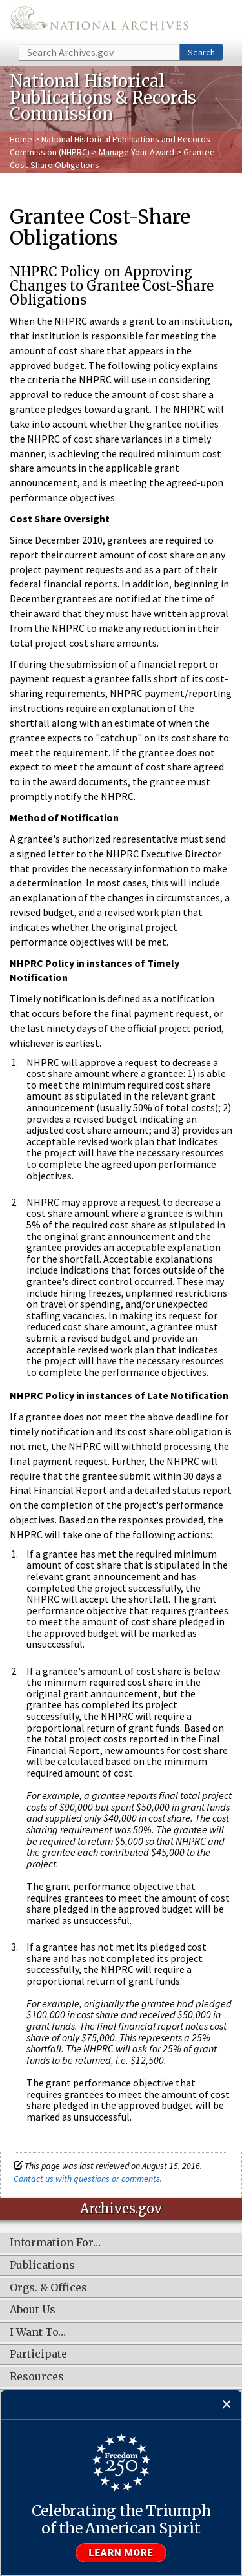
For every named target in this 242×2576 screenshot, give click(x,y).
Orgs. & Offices (48, 2288)
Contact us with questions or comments (87, 2178)
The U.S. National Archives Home (99, 20)
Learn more (121, 2553)
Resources (37, 2377)
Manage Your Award (136, 152)
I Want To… (38, 2332)
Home (21, 139)
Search (201, 52)
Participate (38, 2354)
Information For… (55, 2243)
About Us (32, 2310)
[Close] (227, 2405)
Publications (42, 2265)
